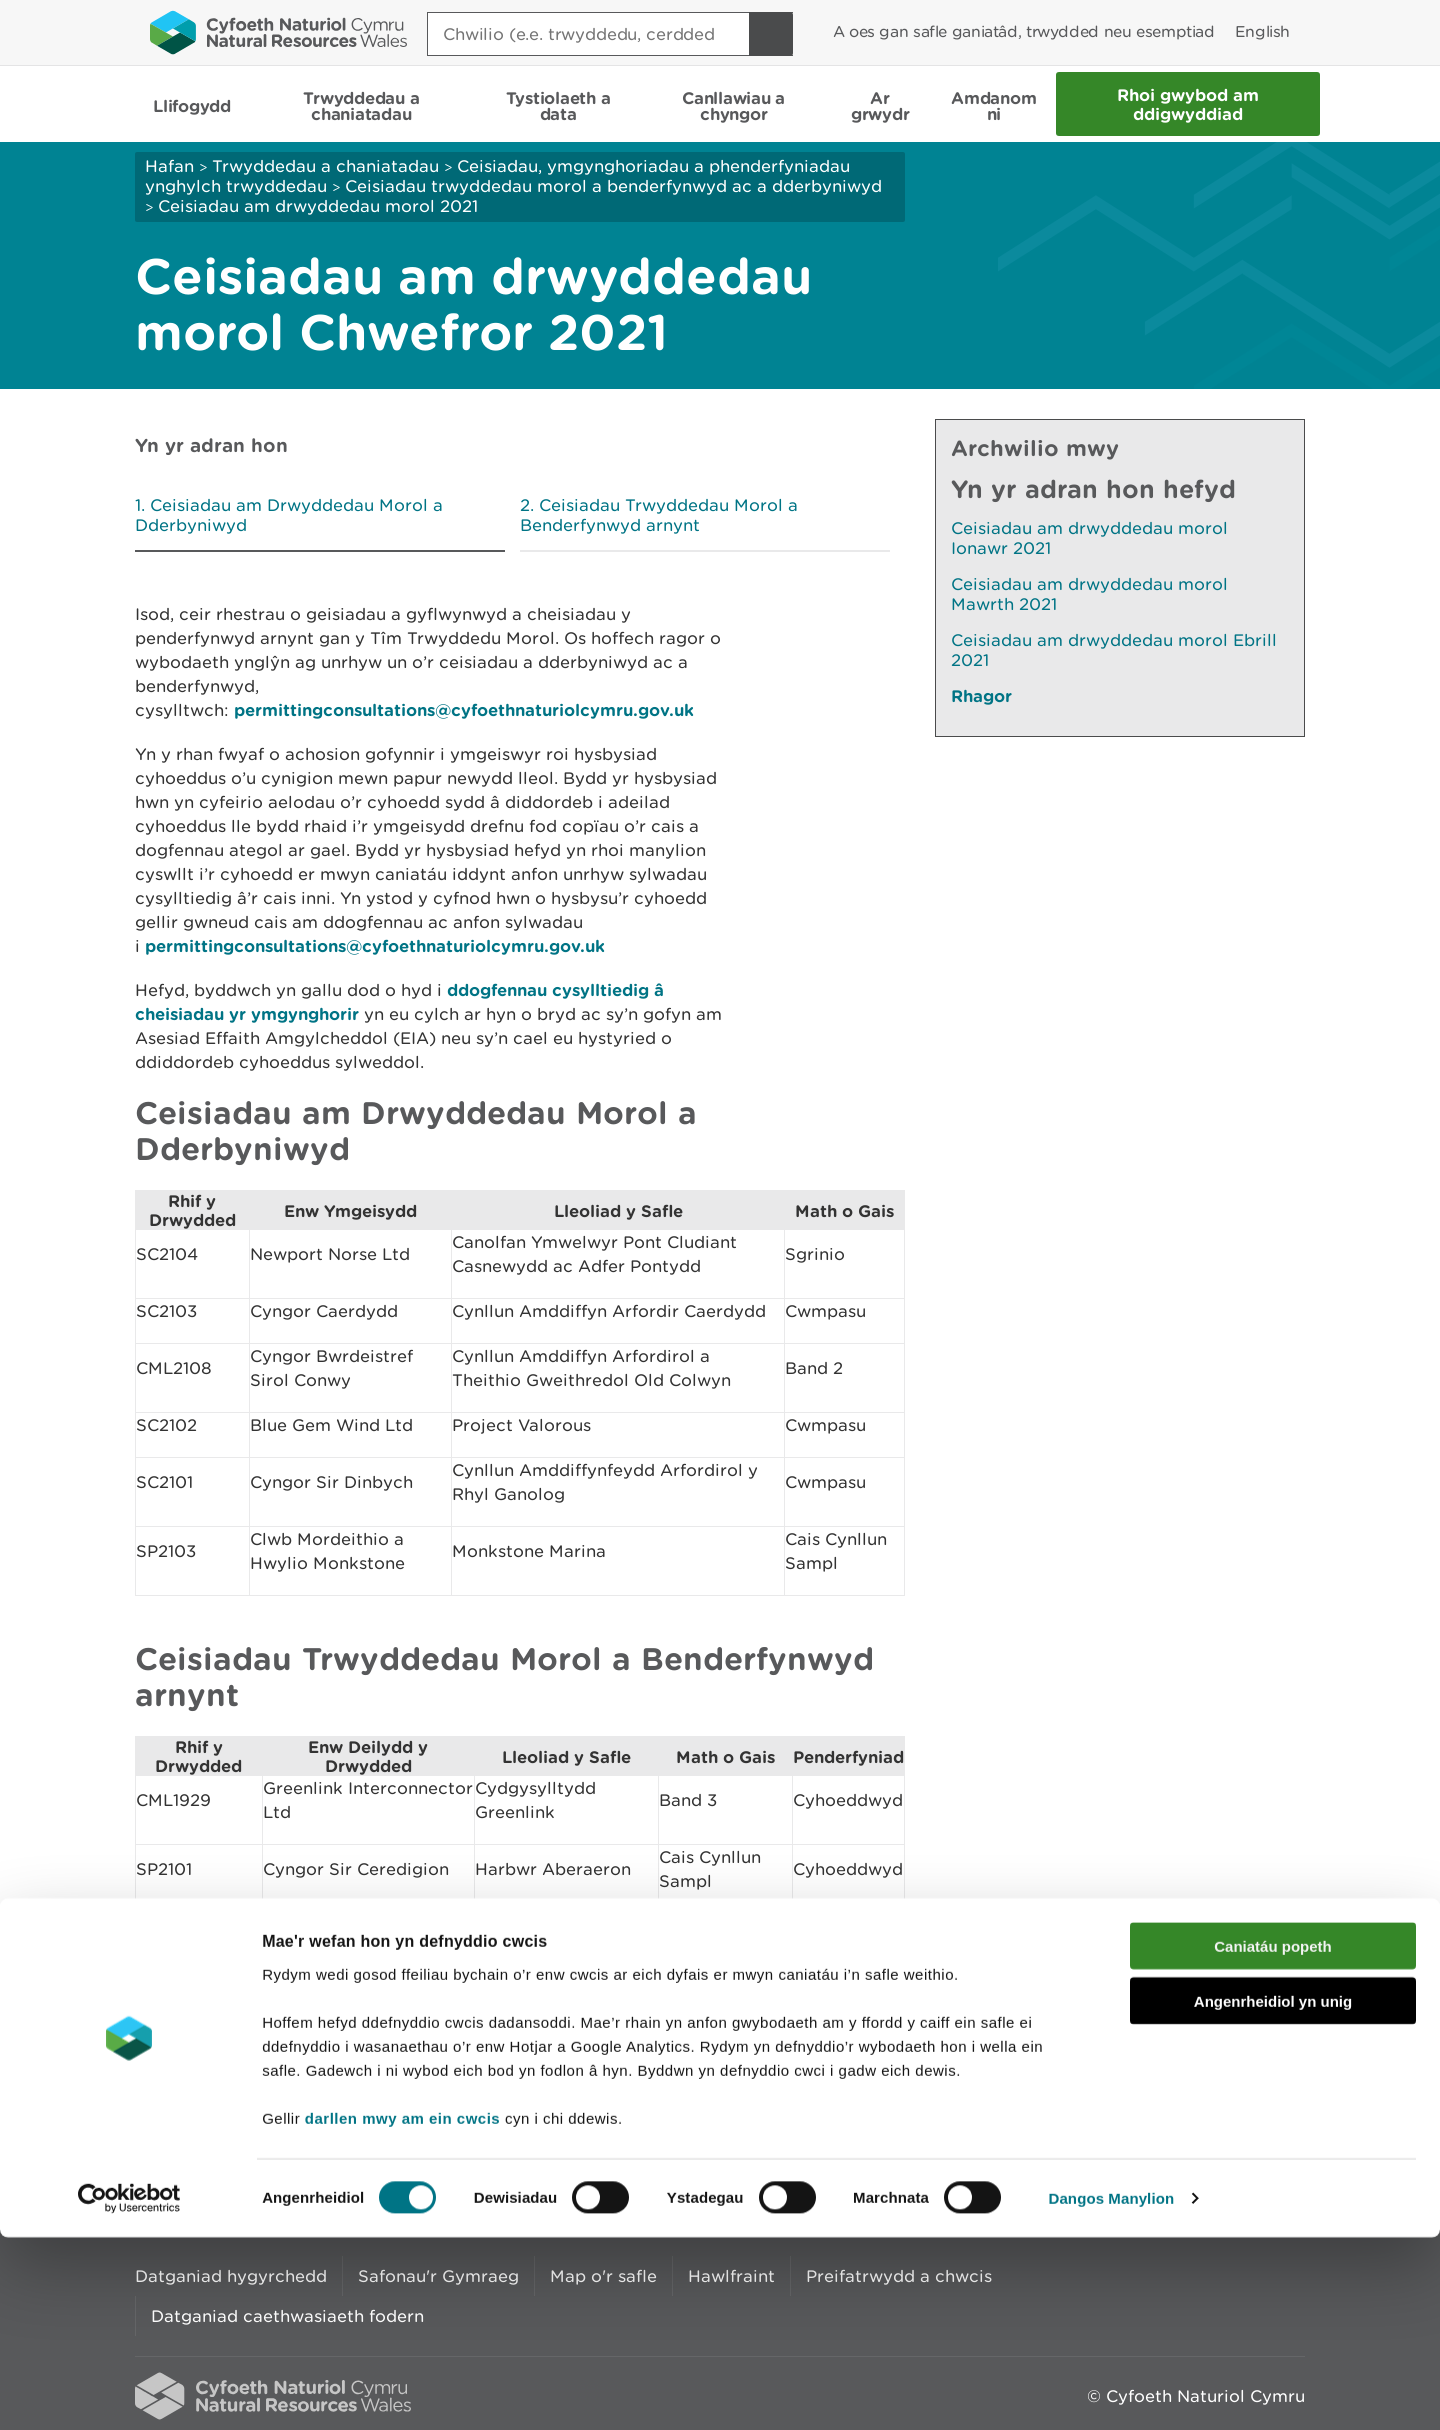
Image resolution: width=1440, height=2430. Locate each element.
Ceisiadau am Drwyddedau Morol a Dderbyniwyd (289, 515)
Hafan (169, 166)
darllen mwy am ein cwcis (402, 2309)
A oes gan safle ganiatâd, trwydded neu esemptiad (1024, 31)
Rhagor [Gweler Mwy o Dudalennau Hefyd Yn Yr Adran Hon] (981, 695)
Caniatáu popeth (1273, 2138)
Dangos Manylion (1112, 2390)
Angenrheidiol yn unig (1273, 2193)
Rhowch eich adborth (565, 2051)
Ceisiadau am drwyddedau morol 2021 (318, 206)
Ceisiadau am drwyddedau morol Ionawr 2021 (1089, 538)
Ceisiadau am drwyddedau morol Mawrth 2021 (1089, 594)
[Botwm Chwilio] (771, 34)
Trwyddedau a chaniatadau (325, 166)
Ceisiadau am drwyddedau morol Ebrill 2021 (1114, 650)
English (1262, 31)
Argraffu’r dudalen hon (1209, 2051)
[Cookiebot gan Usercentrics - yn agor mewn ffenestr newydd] (129, 2391)
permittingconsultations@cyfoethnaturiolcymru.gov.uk (464, 709)
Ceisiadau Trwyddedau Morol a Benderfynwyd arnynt (659, 515)
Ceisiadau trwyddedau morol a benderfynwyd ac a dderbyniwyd (613, 186)
